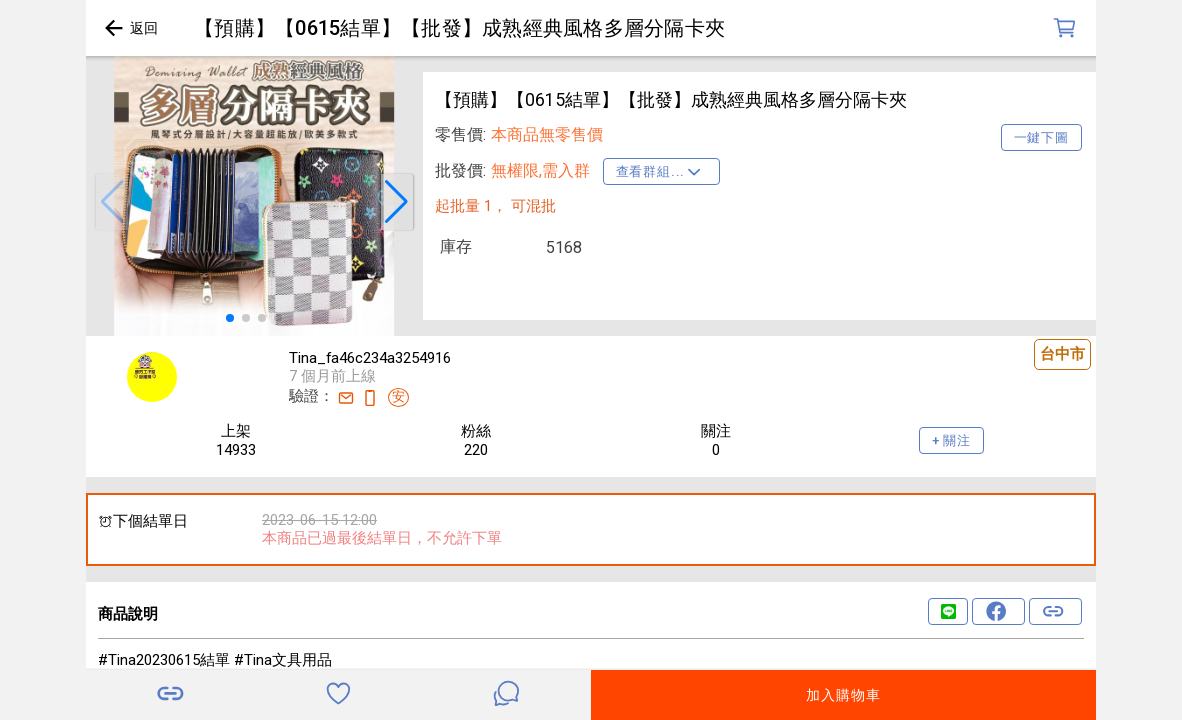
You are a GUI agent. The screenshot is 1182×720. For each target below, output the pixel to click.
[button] (112, 202)
